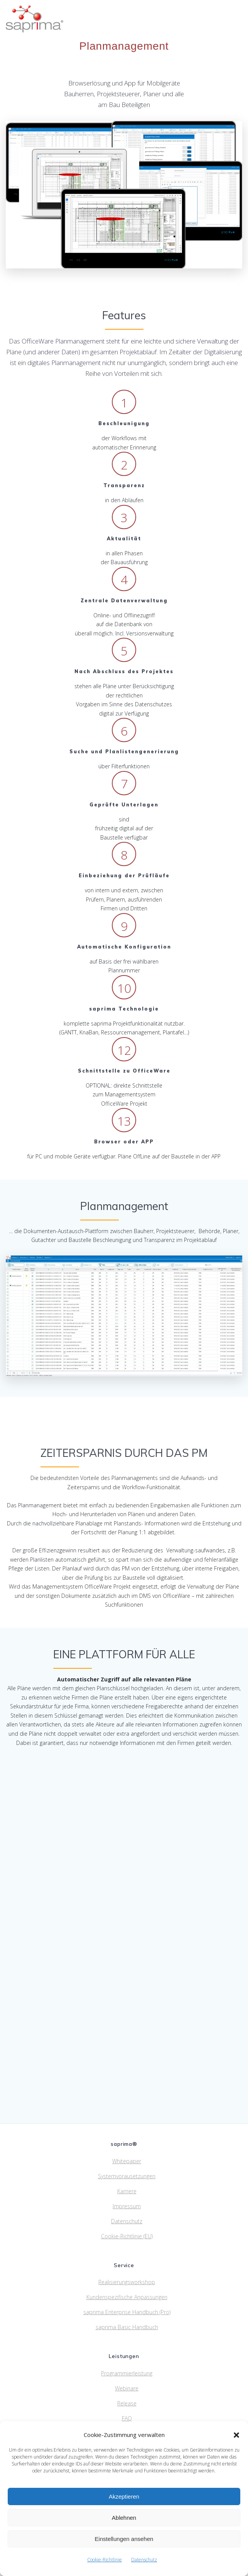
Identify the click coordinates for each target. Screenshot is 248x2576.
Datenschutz (144, 2559)
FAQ (127, 2418)
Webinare (126, 2388)
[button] (236, 2435)
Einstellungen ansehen (124, 2539)
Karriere (127, 2191)
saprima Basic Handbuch (127, 2327)
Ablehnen (124, 2517)
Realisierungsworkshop (126, 2282)
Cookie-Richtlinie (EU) (127, 2236)
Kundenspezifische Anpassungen (126, 2297)
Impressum (127, 2206)
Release (127, 2403)
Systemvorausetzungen (126, 2176)
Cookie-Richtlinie (104, 2559)
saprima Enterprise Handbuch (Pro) (126, 2312)
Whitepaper (126, 2161)
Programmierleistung (126, 2373)
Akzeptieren (124, 2496)
